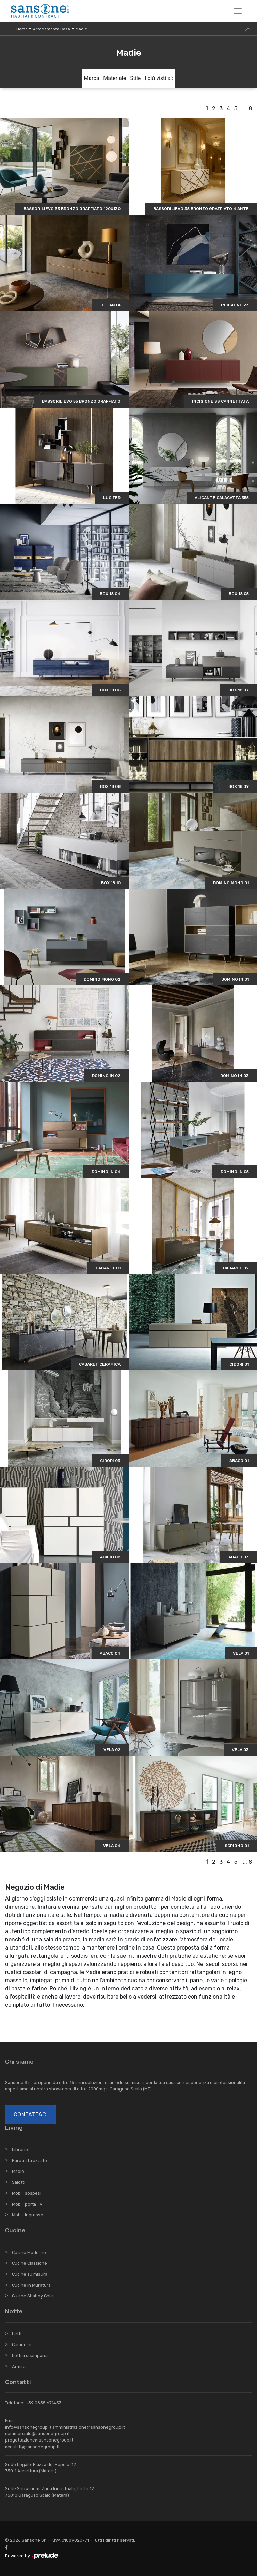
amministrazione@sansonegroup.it (88, 2427)
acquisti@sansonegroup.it (32, 2446)
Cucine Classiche (29, 2263)
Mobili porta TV (27, 2204)
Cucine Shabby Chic (32, 2296)
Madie (81, 29)
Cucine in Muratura (31, 2285)
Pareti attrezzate (29, 2160)
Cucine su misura (29, 2274)
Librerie (20, 2149)
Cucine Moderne (29, 2252)
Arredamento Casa (51, 29)
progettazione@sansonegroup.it (39, 2440)
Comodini (21, 2344)
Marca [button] (91, 78)
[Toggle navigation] (237, 10)
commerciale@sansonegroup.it (37, 2433)
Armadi (19, 2366)
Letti (16, 2333)
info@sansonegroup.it (28, 2427)
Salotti (18, 2182)
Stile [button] (135, 78)
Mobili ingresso (27, 2214)
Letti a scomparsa (30, 2355)
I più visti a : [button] (159, 78)
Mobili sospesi (26, 2193)
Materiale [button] (114, 78)
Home (22, 29)
